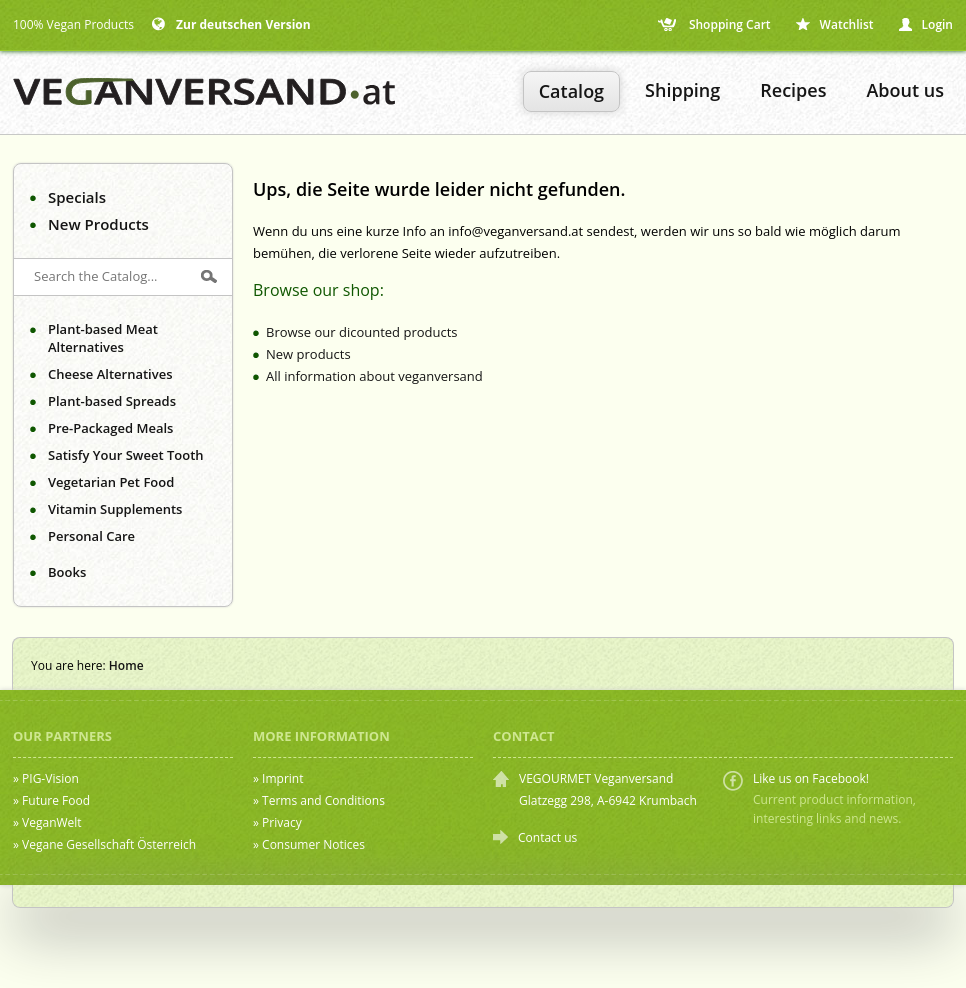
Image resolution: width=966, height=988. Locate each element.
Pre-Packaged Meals (110, 428)
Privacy (282, 822)
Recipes (793, 90)
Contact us (547, 837)
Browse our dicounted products (362, 332)
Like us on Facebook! (811, 778)
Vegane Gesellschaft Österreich (109, 844)
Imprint (282, 778)
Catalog (571, 91)
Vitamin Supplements (115, 509)
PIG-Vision (50, 778)
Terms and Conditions (323, 800)
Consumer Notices (313, 844)
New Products (98, 224)
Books (67, 572)
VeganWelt (52, 822)
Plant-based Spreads (112, 401)
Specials (77, 197)
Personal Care (91, 536)
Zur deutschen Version (231, 24)
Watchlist (835, 24)
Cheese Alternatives (110, 374)
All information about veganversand (374, 376)
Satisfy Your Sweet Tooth (126, 455)
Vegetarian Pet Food (111, 482)
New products (308, 354)
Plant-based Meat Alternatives (103, 338)
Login (926, 24)
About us (905, 90)
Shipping (682, 90)
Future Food (56, 800)
